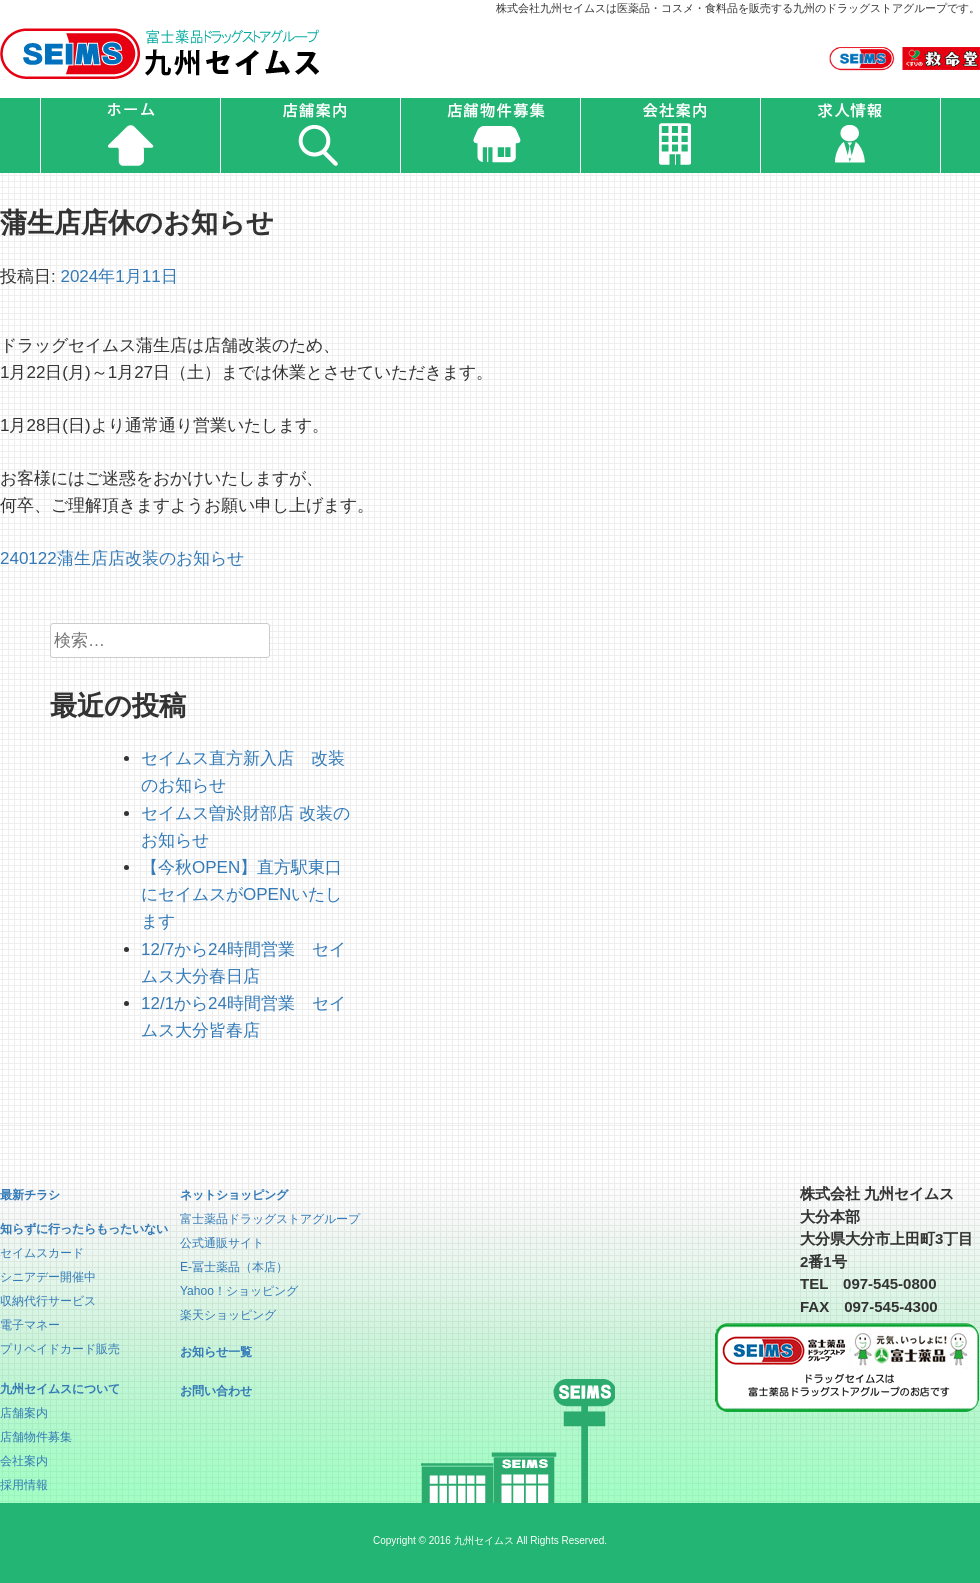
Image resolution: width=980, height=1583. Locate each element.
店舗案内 (24, 1413)
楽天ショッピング (228, 1315)
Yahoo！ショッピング (239, 1291)
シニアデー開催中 (48, 1277)
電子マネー (30, 1325)
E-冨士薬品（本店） (234, 1267)
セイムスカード (42, 1253)
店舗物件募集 (36, 1437)
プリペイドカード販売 (60, 1349)
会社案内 (24, 1461)
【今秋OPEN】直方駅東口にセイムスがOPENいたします (241, 894)
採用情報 (24, 1485)
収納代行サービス (48, 1301)
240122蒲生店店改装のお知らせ (122, 558)
